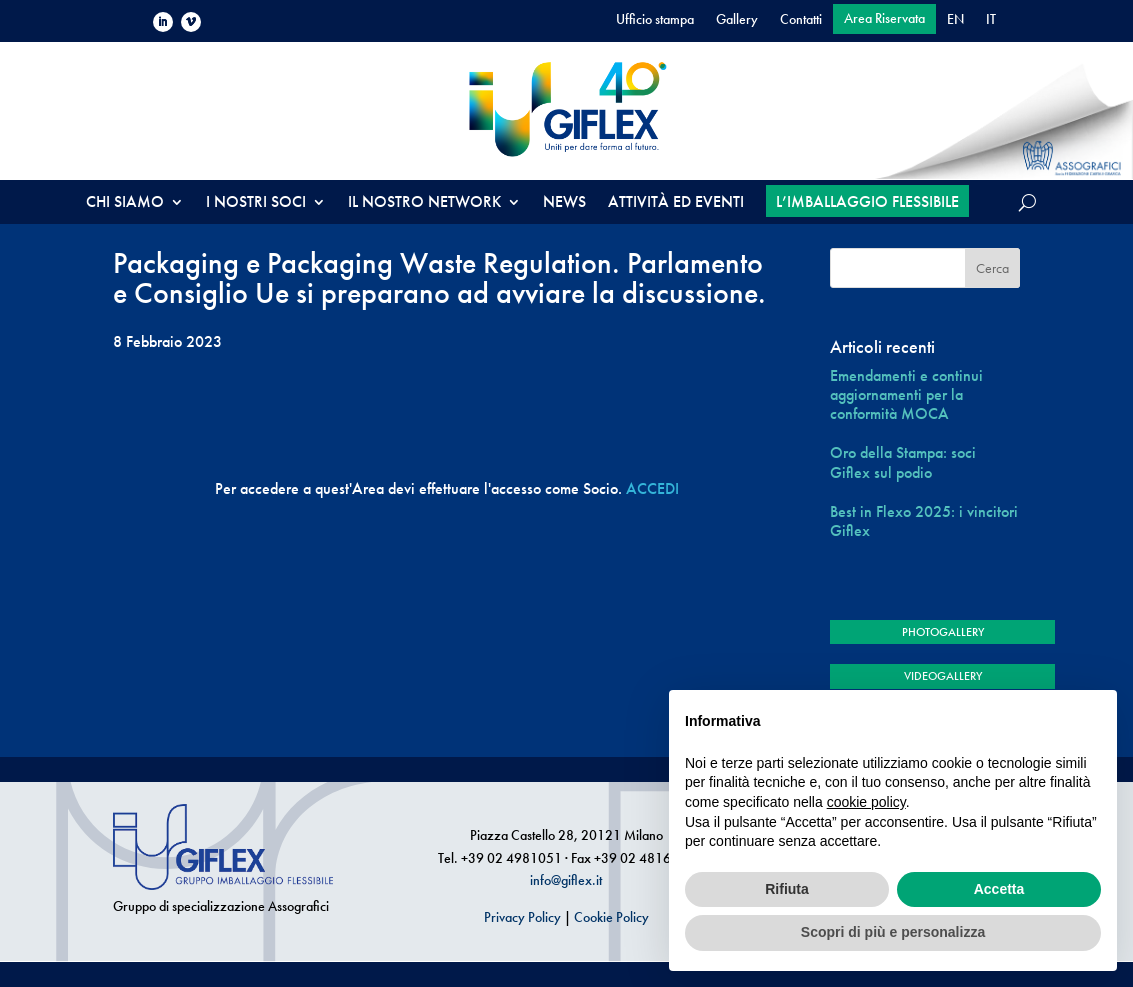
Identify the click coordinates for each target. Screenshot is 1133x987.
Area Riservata (884, 19)
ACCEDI (652, 488)
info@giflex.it (566, 880)
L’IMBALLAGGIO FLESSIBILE (867, 201)
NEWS (564, 203)
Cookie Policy (611, 917)
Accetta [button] (999, 889)
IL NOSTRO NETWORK (424, 203)
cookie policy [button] (866, 802)
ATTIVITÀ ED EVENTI (676, 203)
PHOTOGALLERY (943, 632)
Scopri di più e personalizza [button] (893, 932)
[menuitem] (955, 23)
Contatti (801, 20)
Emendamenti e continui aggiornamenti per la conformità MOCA (906, 395)
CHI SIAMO (125, 203)
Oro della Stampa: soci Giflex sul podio (903, 462)
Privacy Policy (522, 917)
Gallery (737, 20)
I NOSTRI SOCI (256, 203)
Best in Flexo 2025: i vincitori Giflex (924, 521)
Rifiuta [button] (787, 889)
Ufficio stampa (655, 20)
